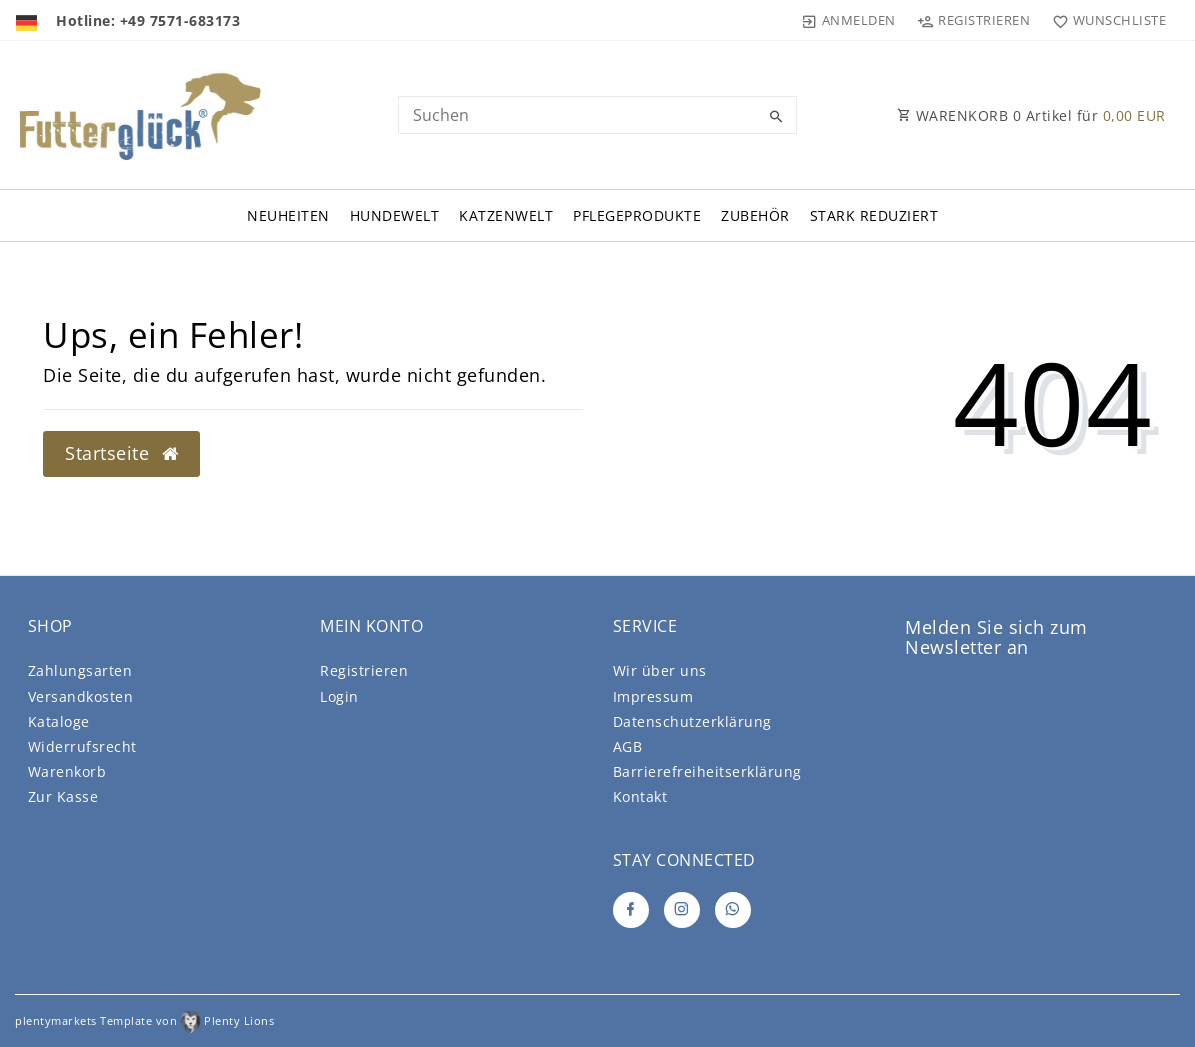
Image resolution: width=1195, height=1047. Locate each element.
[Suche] (777, 117)
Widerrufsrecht (82, 746)
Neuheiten (288, 215)
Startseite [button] (121, 453)
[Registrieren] (974, 20)
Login (339, 696)
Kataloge (59, 721)
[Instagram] (682, 910)
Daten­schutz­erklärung (692, 721)
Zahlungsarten (80, 670)
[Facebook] (631, 910)
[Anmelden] (849, 20)
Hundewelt (395, 215)
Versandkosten (81, 696)
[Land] (28, 20)
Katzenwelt (506, 215)
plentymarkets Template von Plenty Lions (144, 1020)
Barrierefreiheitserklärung (707, 771)
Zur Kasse (63, 796)
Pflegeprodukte (637, 215)
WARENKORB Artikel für (1031, 115)
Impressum (653, 696)
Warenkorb (67, 771)
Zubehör (755, 215)
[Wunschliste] (1104, 20)
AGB (628, 746)
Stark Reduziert (874, 215)
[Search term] (597, 115)
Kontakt (640, 796)
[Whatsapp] (733, 910)
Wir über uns (660, 670)
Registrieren (364, 670)
